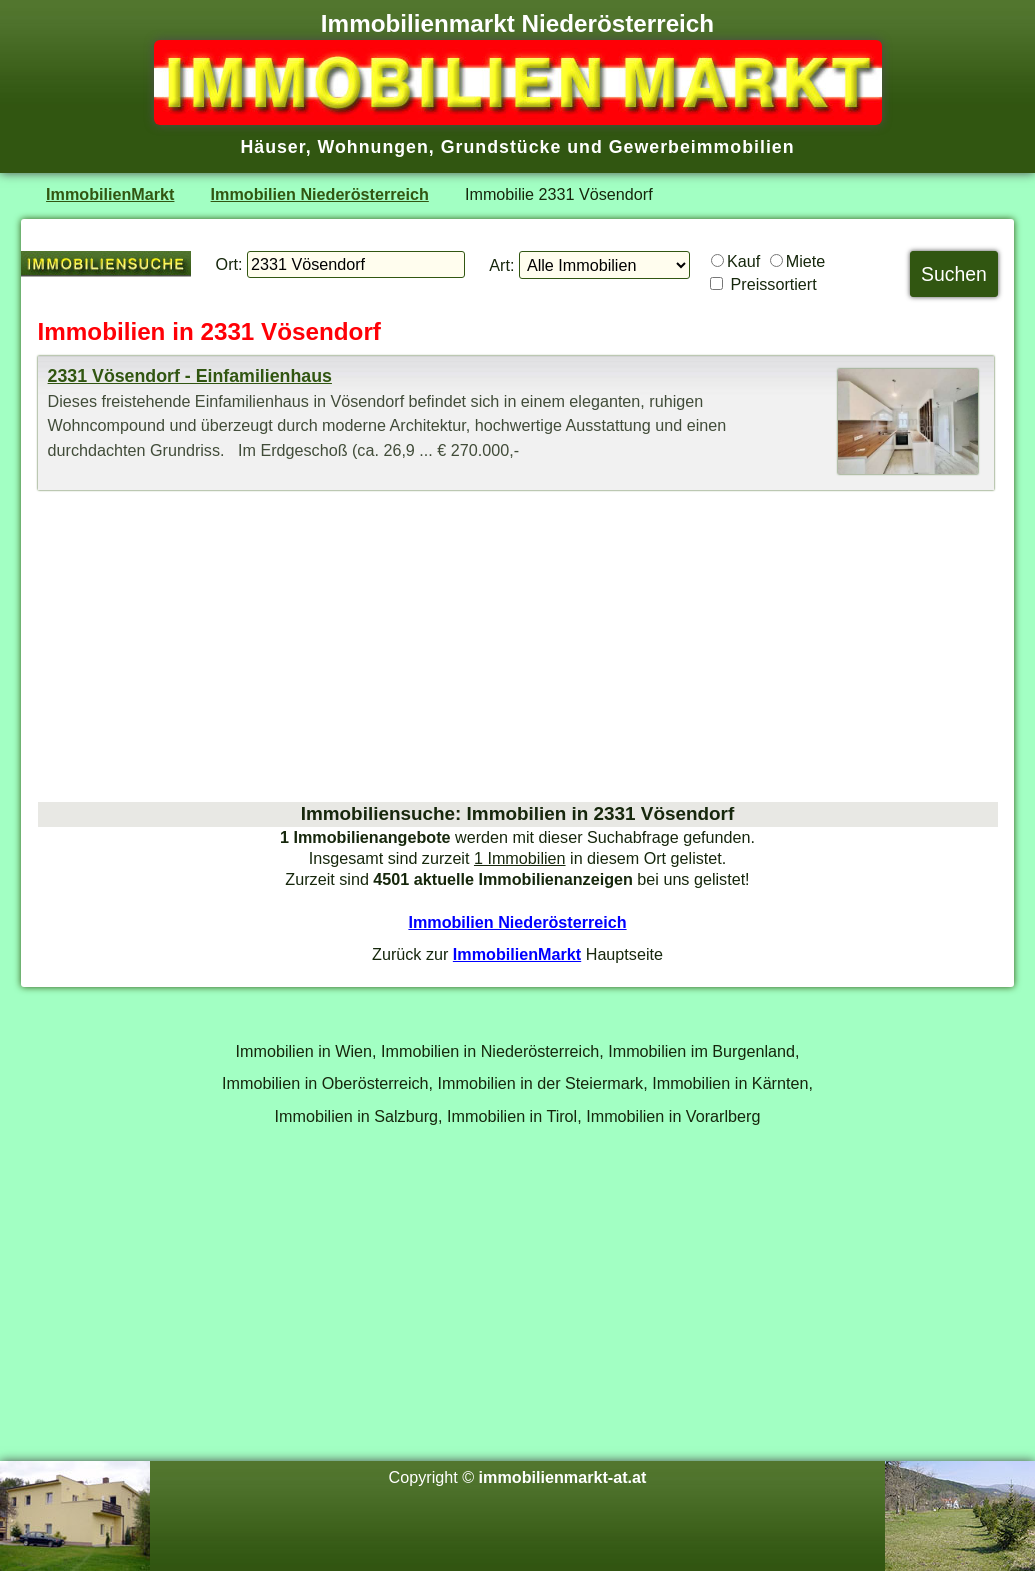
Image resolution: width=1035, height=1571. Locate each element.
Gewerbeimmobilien (702, 147)
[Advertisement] (518, 646)
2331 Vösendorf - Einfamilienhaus (190, 376)
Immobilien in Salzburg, (359, 1116)
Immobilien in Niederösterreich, (492, 1051)
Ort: (229, 264)
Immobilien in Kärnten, (732, 1083)
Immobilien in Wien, (306, 1051)
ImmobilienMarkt (110, 194)
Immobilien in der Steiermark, (543, 1083)
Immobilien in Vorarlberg (673, 1116)
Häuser (272, 147)
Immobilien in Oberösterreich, (327, 1083)
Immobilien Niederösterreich (320, 194)
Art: (501, 265)
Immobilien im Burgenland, (703, 1051)
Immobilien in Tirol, (514, 1116)
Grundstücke (501, 147)
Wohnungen (373, 147)
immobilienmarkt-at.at (563, 1477)
